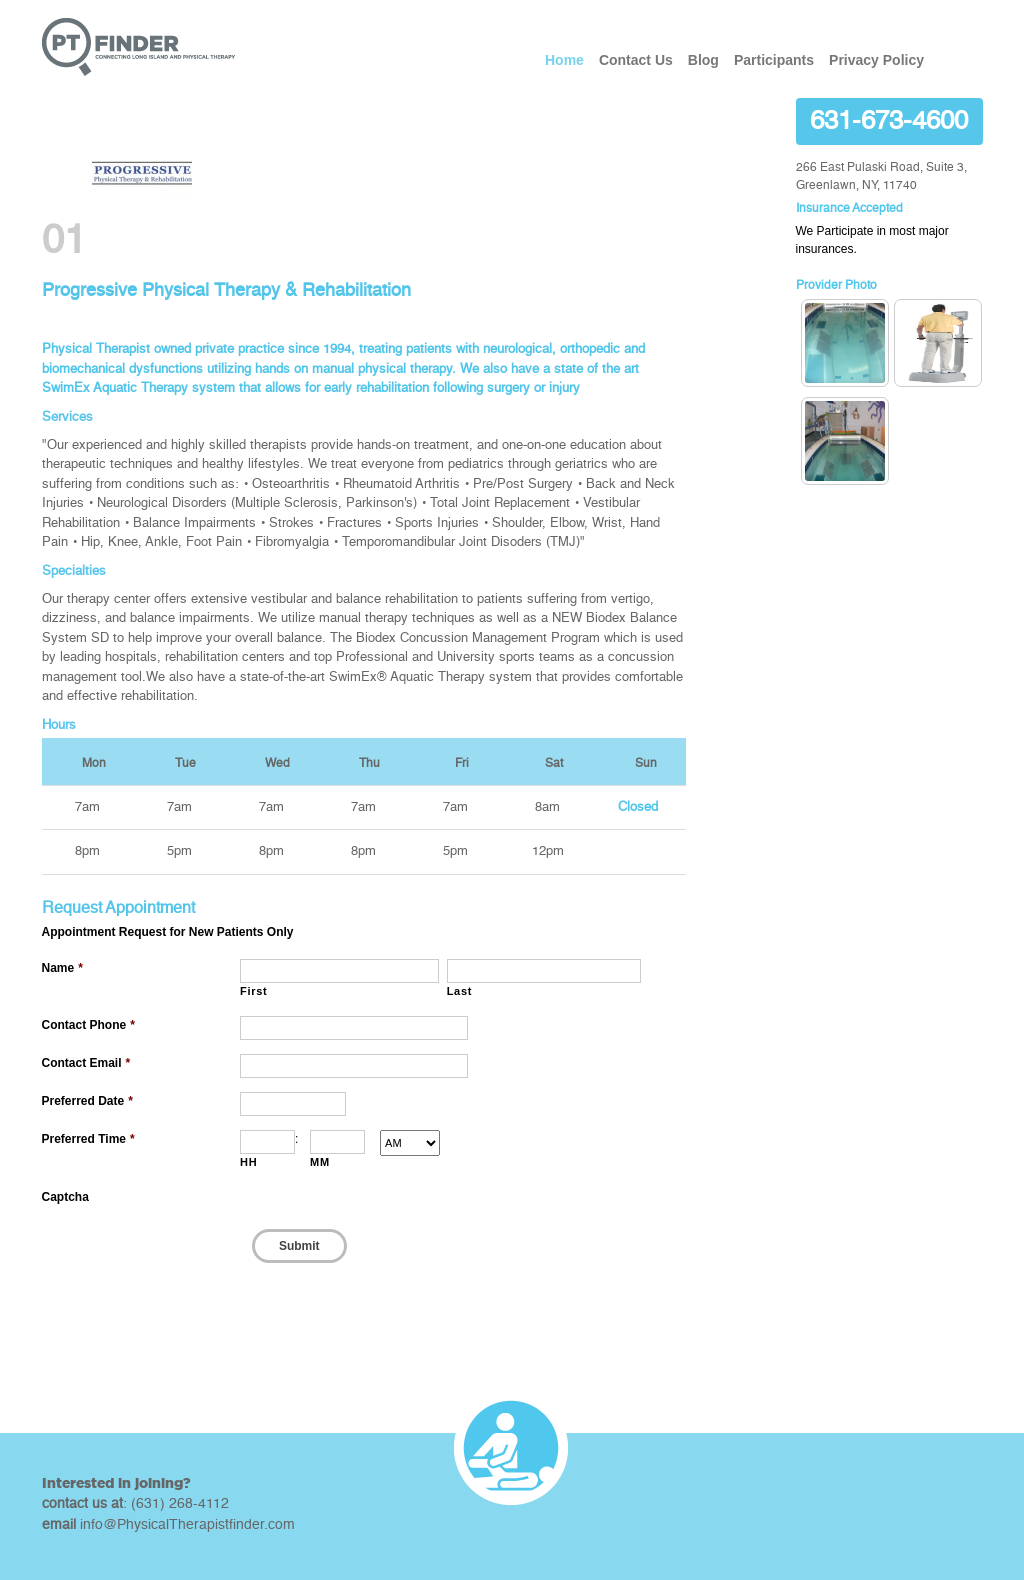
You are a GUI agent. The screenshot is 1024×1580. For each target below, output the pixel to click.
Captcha (65, 1197)
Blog (703, 60)
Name (62, 968)
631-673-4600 (889, 121)
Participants (774, 60)
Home (564, 60)
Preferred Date (87, 1101)
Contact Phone (88, 1025)
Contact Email (86, 1063)
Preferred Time (88, 1139)
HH (248, 1162)
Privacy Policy (876, 60)
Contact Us (636, 60)
